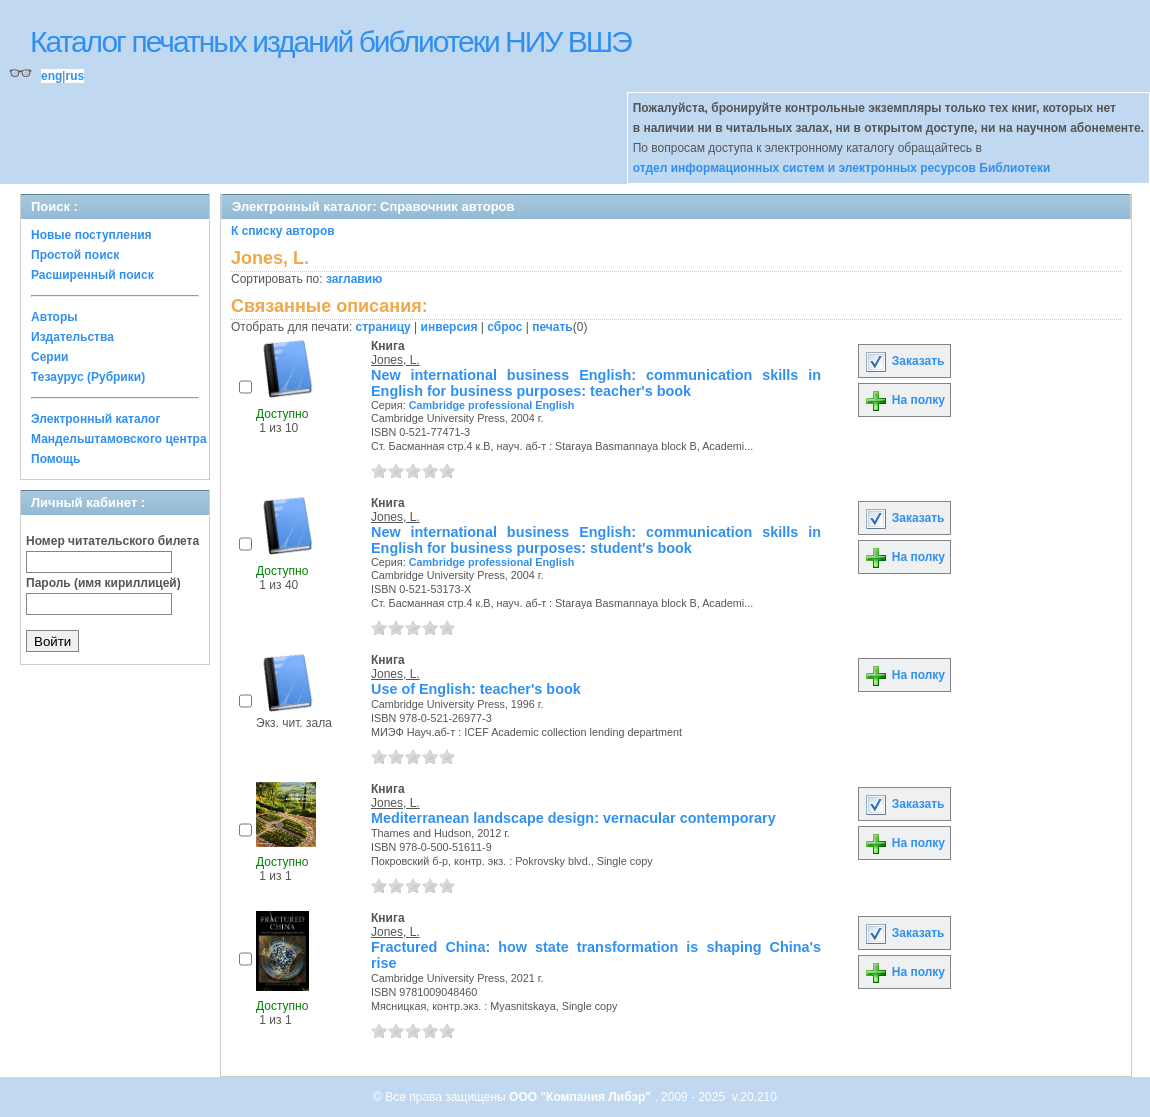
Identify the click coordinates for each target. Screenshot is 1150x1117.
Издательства (72, 337)
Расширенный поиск (92, 275)
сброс (504, 327)
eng (51, 76)
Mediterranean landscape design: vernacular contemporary (573, 818)
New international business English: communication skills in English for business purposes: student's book (596, 540)
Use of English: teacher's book (476, 689)
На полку (904, 400)
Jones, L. (395, 360)
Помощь (55, 459)
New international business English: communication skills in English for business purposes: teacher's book (596, 383)
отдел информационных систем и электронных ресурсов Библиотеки (842, 168)
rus (74, 76)
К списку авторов (283, 231)
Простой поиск (75, 255)
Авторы (54, 317)
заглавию (354, 279)
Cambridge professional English (492, 405)
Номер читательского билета (112, 541)
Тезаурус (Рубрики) (88, 377)
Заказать (904, 361)
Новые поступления (91, 235)
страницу (383, 327)
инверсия (449, 327)
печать (552, 327)
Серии (49, 357)
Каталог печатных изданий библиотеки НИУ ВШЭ (330, 41)
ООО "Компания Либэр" (581, 1097)
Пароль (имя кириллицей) (103, 583)
